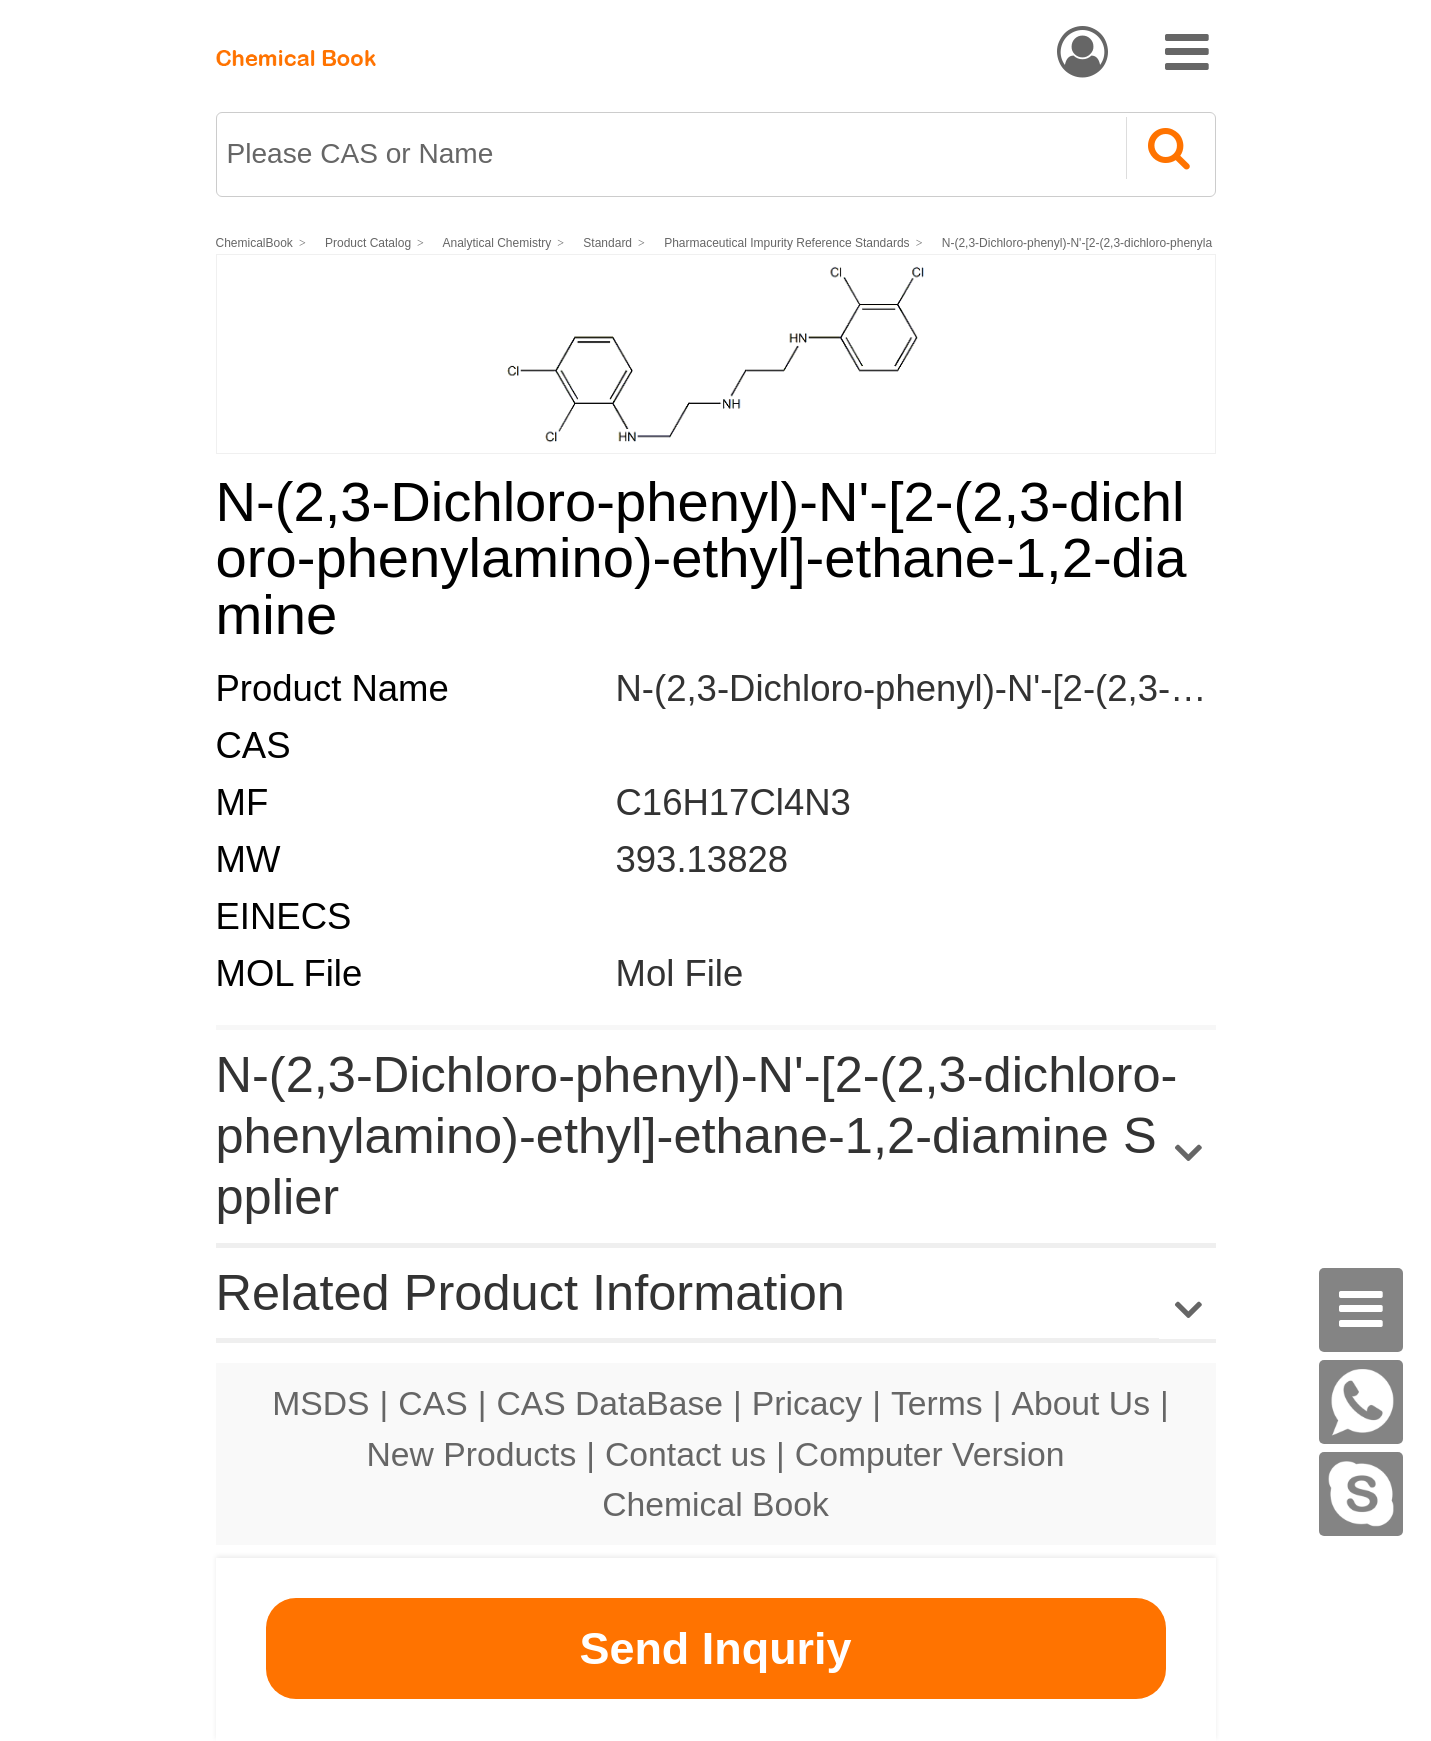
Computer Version (930, 1454)
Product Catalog (368, 243)
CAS (432, 1403)
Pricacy (807, 1403)
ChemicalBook (254, 243)
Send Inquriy (715, 1648)
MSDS (320, 1403)
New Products (472, 1454)
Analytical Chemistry (497, 243)
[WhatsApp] (1361, 1402)
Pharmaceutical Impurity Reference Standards (787, 243)
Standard (608, 243)
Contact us (685, 1454)
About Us (1080, 1403)
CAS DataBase (609, 1403)
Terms (937, 1403)
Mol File (680, 973)
